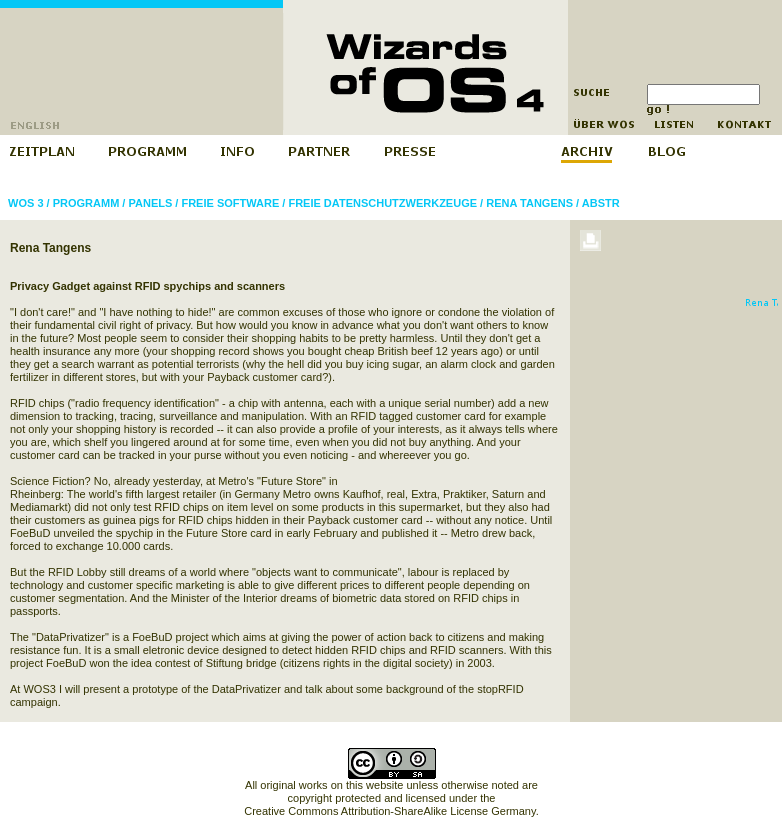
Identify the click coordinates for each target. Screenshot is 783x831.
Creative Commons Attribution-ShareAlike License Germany (389, 811)
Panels (150, 203)
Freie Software (230, 203)
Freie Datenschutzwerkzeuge (382, 203)
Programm (86, 203)
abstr (601, 203)
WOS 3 (25, 203)
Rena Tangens (529, 203)
